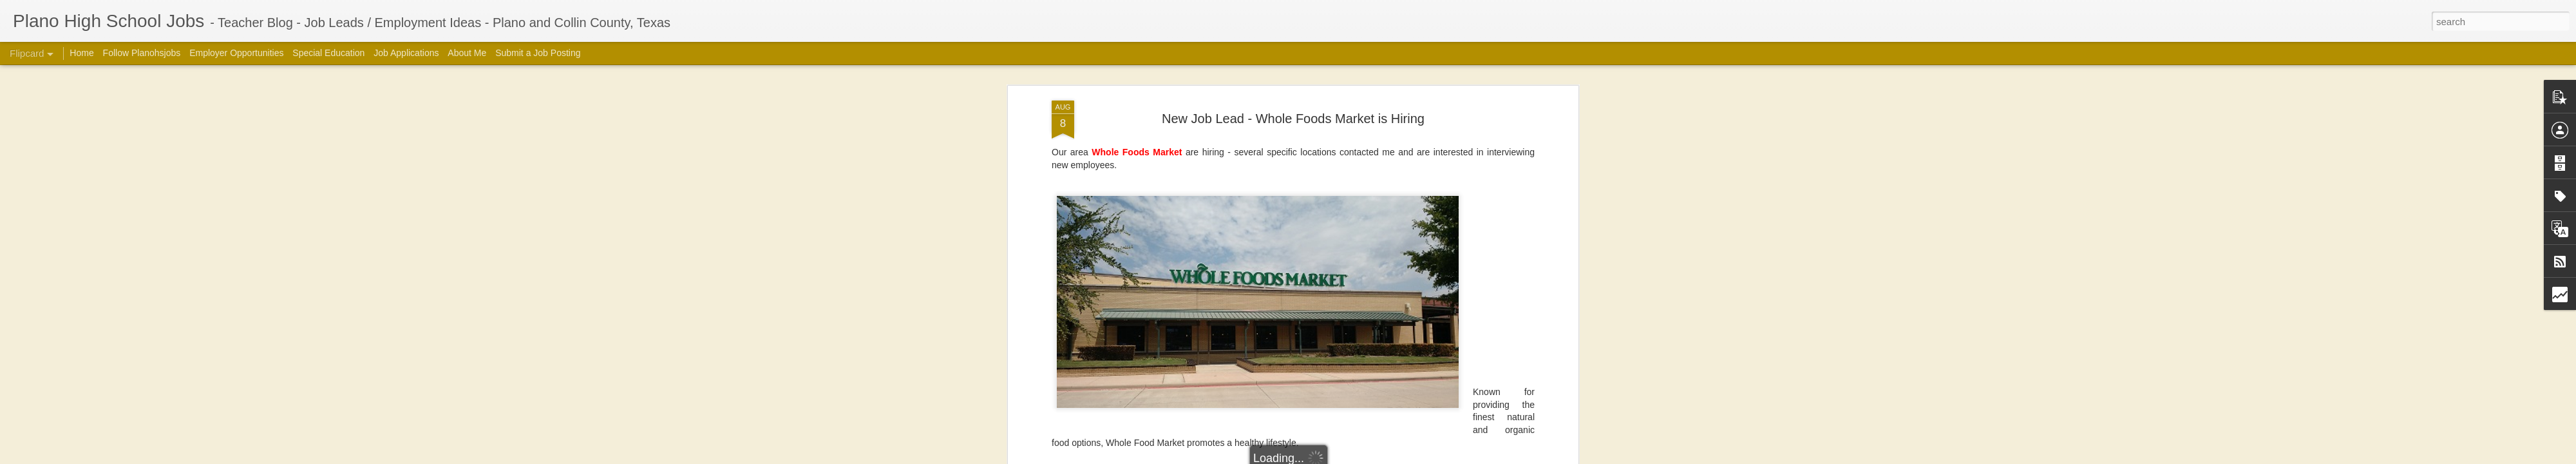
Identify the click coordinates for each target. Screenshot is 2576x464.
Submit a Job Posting (537, 53)
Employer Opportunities (236, 53)
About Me (467, 53)
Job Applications (406, 53)
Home (81, 53)
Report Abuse (1509, 457)
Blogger (1472, 457)
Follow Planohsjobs (142, 53)
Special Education (328, 53)
